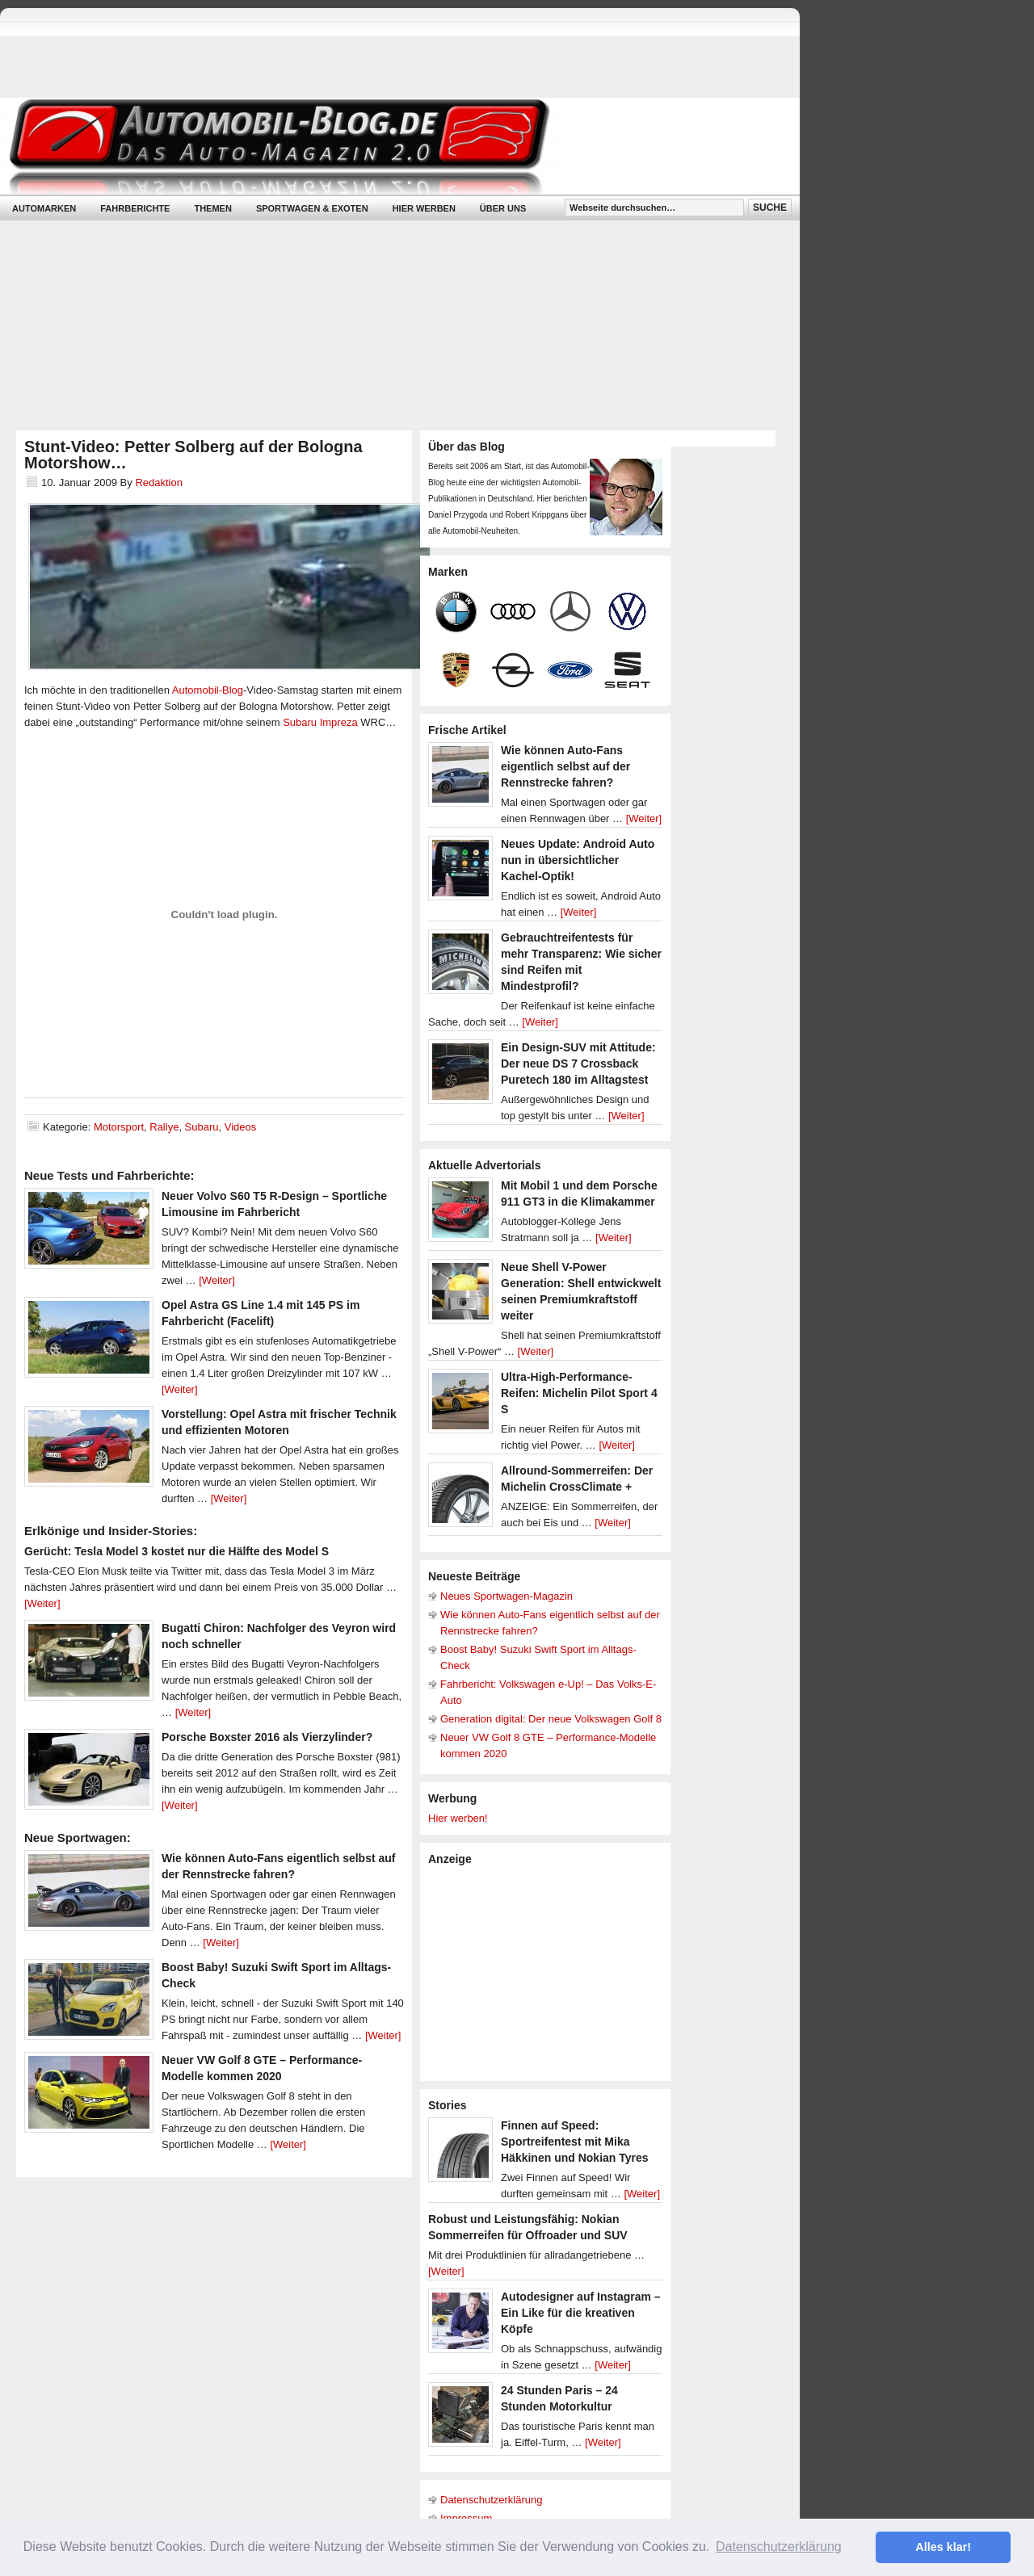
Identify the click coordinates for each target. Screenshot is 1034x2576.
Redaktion (159, 482)
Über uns (503, 208)
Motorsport (119, 1127)
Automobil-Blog (388, 146)
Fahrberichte (135, 208)
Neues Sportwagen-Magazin (506, 1596)
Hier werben (424, 208)
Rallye (164, 1127)
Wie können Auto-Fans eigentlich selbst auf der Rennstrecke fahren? (565, 766)
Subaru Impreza (320, 722)
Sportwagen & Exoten (312, 208)
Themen (212, 208)
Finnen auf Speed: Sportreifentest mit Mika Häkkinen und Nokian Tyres (575, 2141)
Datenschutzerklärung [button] (779, 2546)
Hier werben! (458, 1818)
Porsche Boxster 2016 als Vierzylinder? (267, 1737)
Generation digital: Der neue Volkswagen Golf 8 (551, 1719)
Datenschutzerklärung (491, 2500)
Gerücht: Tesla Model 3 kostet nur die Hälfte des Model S (176, 1551)
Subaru (202, 1127)
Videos (241, 1127)
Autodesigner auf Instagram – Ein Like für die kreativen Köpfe (581, 2312)
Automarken (44, 208)
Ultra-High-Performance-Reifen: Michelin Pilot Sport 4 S (579, 1393)
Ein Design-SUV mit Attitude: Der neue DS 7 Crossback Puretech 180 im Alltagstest (578, 1063)
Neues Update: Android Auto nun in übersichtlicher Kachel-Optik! (577, 860)
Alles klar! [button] (943, 2546)
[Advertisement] (549, 1972)
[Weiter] (217, 1280)
